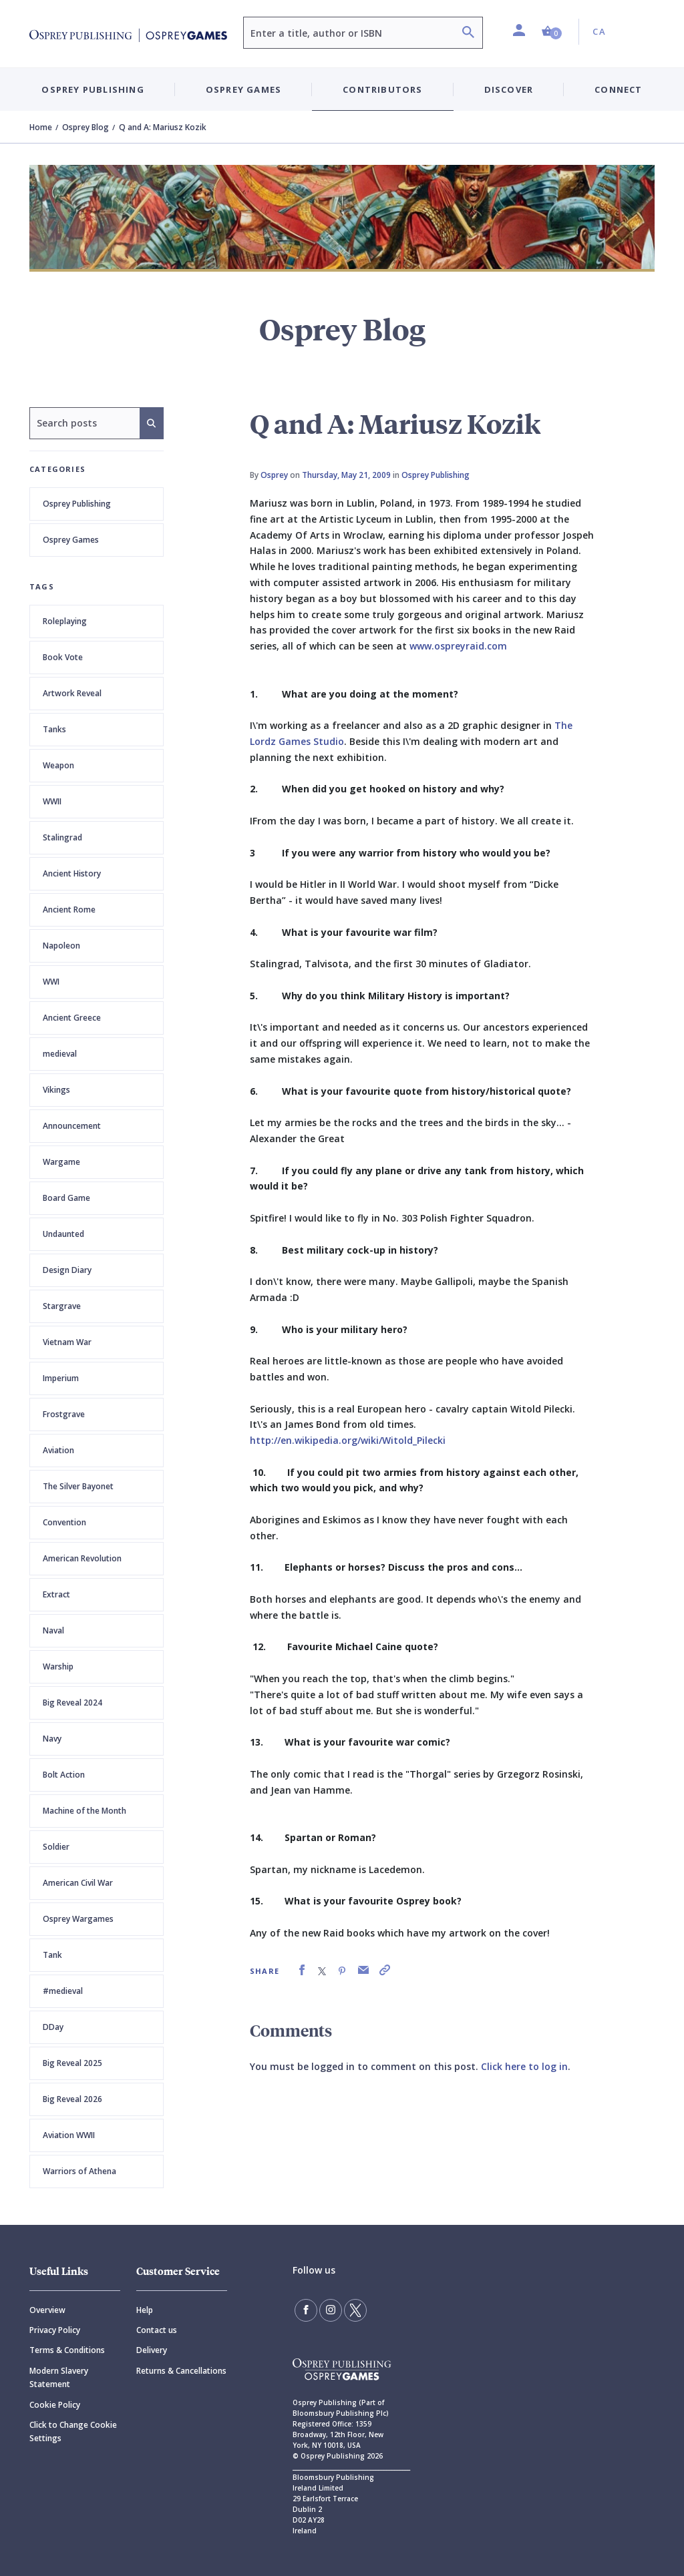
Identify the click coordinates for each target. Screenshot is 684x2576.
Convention (64, 1522)
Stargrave (62, 1306)
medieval (60, 1053)
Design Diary (67, 1270)
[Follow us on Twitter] (355, 2310)
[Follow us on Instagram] (330, 2310)
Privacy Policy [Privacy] (54, 2330)
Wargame (61, 1162)
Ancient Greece (72, 1017)
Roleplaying (65, 621)
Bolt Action (64, 1774)
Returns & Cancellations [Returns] (181, 2370)
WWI (51, 981)
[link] (302, 1970)
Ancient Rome (69, 909)
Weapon (58, 765)
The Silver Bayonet (78, 1486)
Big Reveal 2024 (72, 1702)
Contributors (382, 89)
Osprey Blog (85, 127)
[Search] (468, 34)
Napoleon (61, 945)
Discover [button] (509, 89)
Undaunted (63, 1234)
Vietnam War (67, 1342)
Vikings (56, 1089)
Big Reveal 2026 (72, 2099)
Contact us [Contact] (156, 2330)
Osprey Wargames (78, 1918)
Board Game (66, 1198)
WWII (52, 801)
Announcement (72, 1125)
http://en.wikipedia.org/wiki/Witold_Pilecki (348, 1440)
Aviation (58, 1450)
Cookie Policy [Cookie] (54, 2404)
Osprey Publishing (77, 503)
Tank (52, 1955)
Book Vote (63, 657)
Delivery (151, 2350)
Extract (56, 1594)
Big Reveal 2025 (72, 2063)
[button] (552, 32)
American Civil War (78, 1882)
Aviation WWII (69, 2135)
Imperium (61, 1378)
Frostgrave (64, 1414)
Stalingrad (62, 837)
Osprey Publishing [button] (92, 89)
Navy (52, 1738)
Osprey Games (71, 539)
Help (144, 2310)
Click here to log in (524, 2066)
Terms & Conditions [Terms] (67, 2350)
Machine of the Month (84, 1810)
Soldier (56, 1846)
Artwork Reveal (72, 693)
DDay (53, 2027)
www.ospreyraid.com (458, 645)
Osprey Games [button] (243, 89)
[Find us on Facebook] (306, 2310)
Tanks (54, 729)
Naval (53, 1630)
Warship (58, 1666)
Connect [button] (618, 89)
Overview (47, 2310)
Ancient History (72, 873)
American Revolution (82, 1558)
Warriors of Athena (79, 2171)
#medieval (63, 1991)
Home (40, 127)
